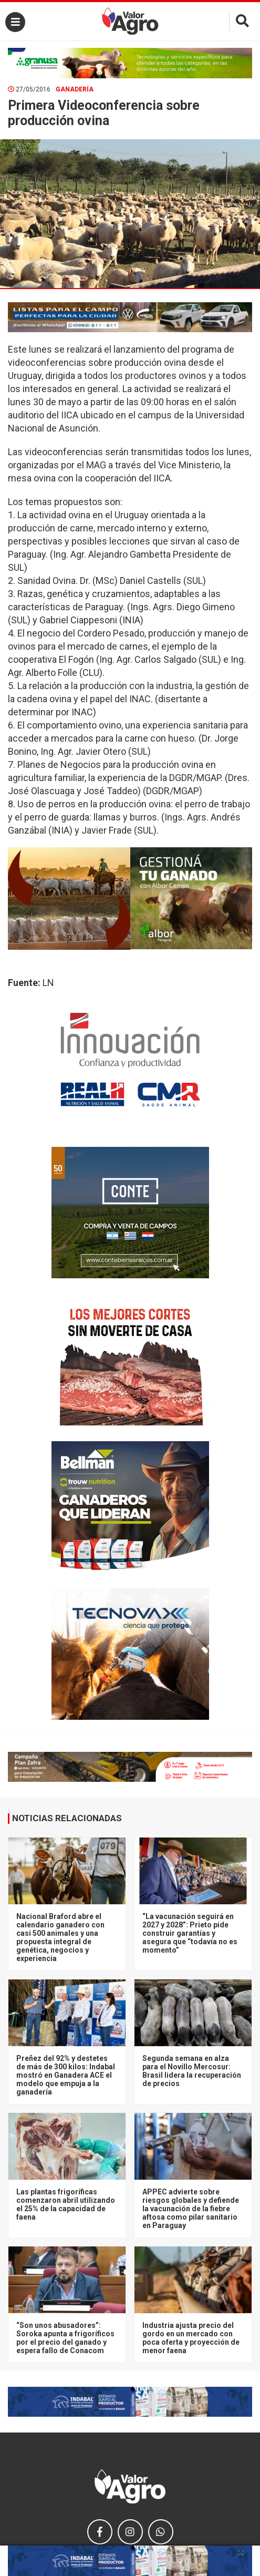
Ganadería (74, 89)
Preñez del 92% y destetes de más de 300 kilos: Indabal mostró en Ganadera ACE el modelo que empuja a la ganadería (65, 2075)
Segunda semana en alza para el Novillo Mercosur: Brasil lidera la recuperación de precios (191, 2071)
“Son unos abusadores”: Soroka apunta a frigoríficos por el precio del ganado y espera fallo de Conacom (65, 2338)
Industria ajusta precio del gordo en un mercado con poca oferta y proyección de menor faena (191, 2338)
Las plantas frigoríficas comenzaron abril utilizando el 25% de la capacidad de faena (65, 2204)
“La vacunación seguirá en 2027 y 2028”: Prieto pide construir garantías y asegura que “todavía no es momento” (189, 1933)
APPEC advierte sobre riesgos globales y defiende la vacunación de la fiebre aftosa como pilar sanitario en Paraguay (190, 2209)
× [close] (240, 2552)
